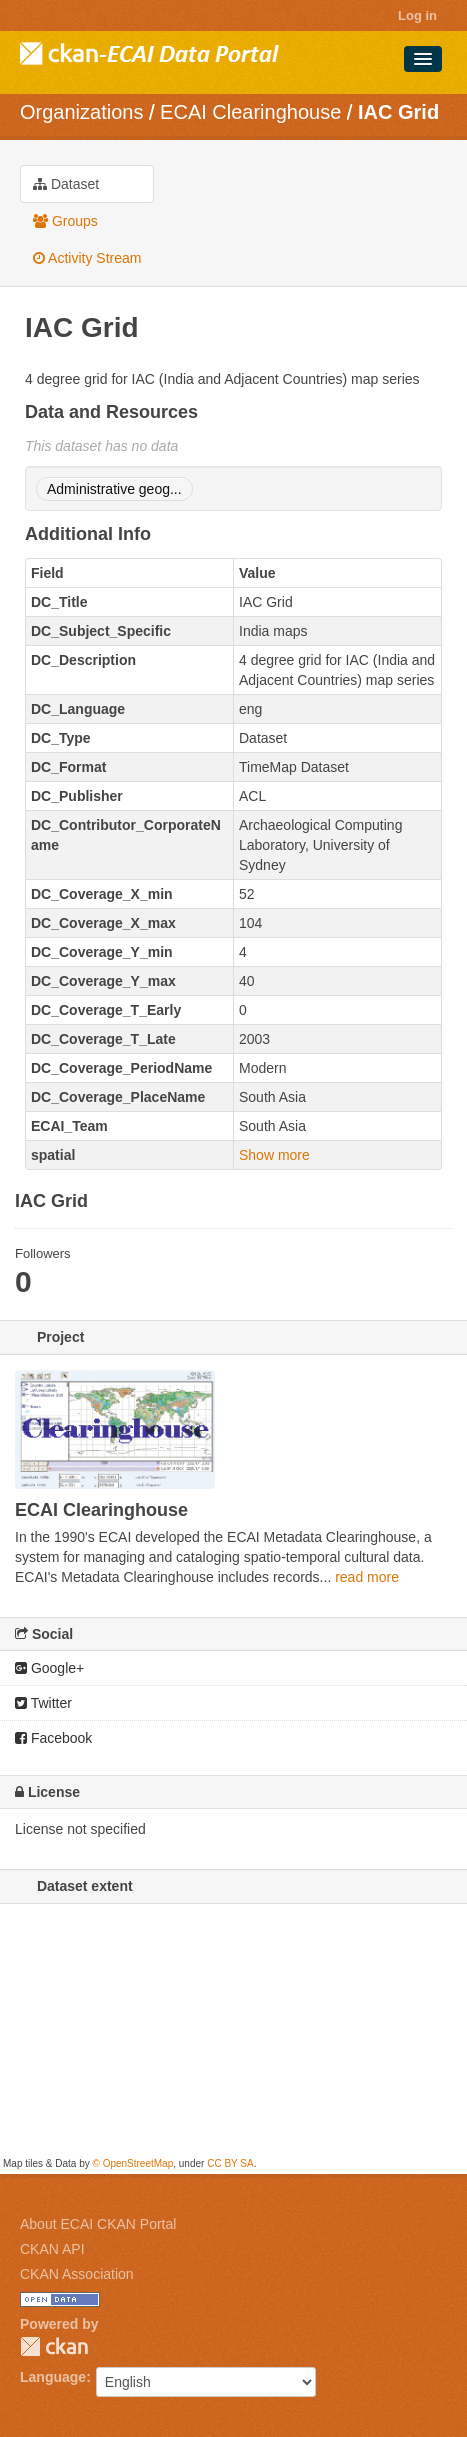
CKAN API (52, 2249)
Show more (274, 1155)
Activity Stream (87, 258)
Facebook (53, 1738)
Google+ (49, 1668)
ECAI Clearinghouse (250, 112)
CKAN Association (77, 2274)
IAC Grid (398, 112)
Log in (417, 15)
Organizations (81, 112)
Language (53, 2377)
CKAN (54, 2346)
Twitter (43, 1703)
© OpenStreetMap (132, 2163)
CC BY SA (230, 2163)
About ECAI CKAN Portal (98, 2224)
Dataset (66, 184)
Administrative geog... (114, 489)
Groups (65, 221)
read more (367, 1577)
